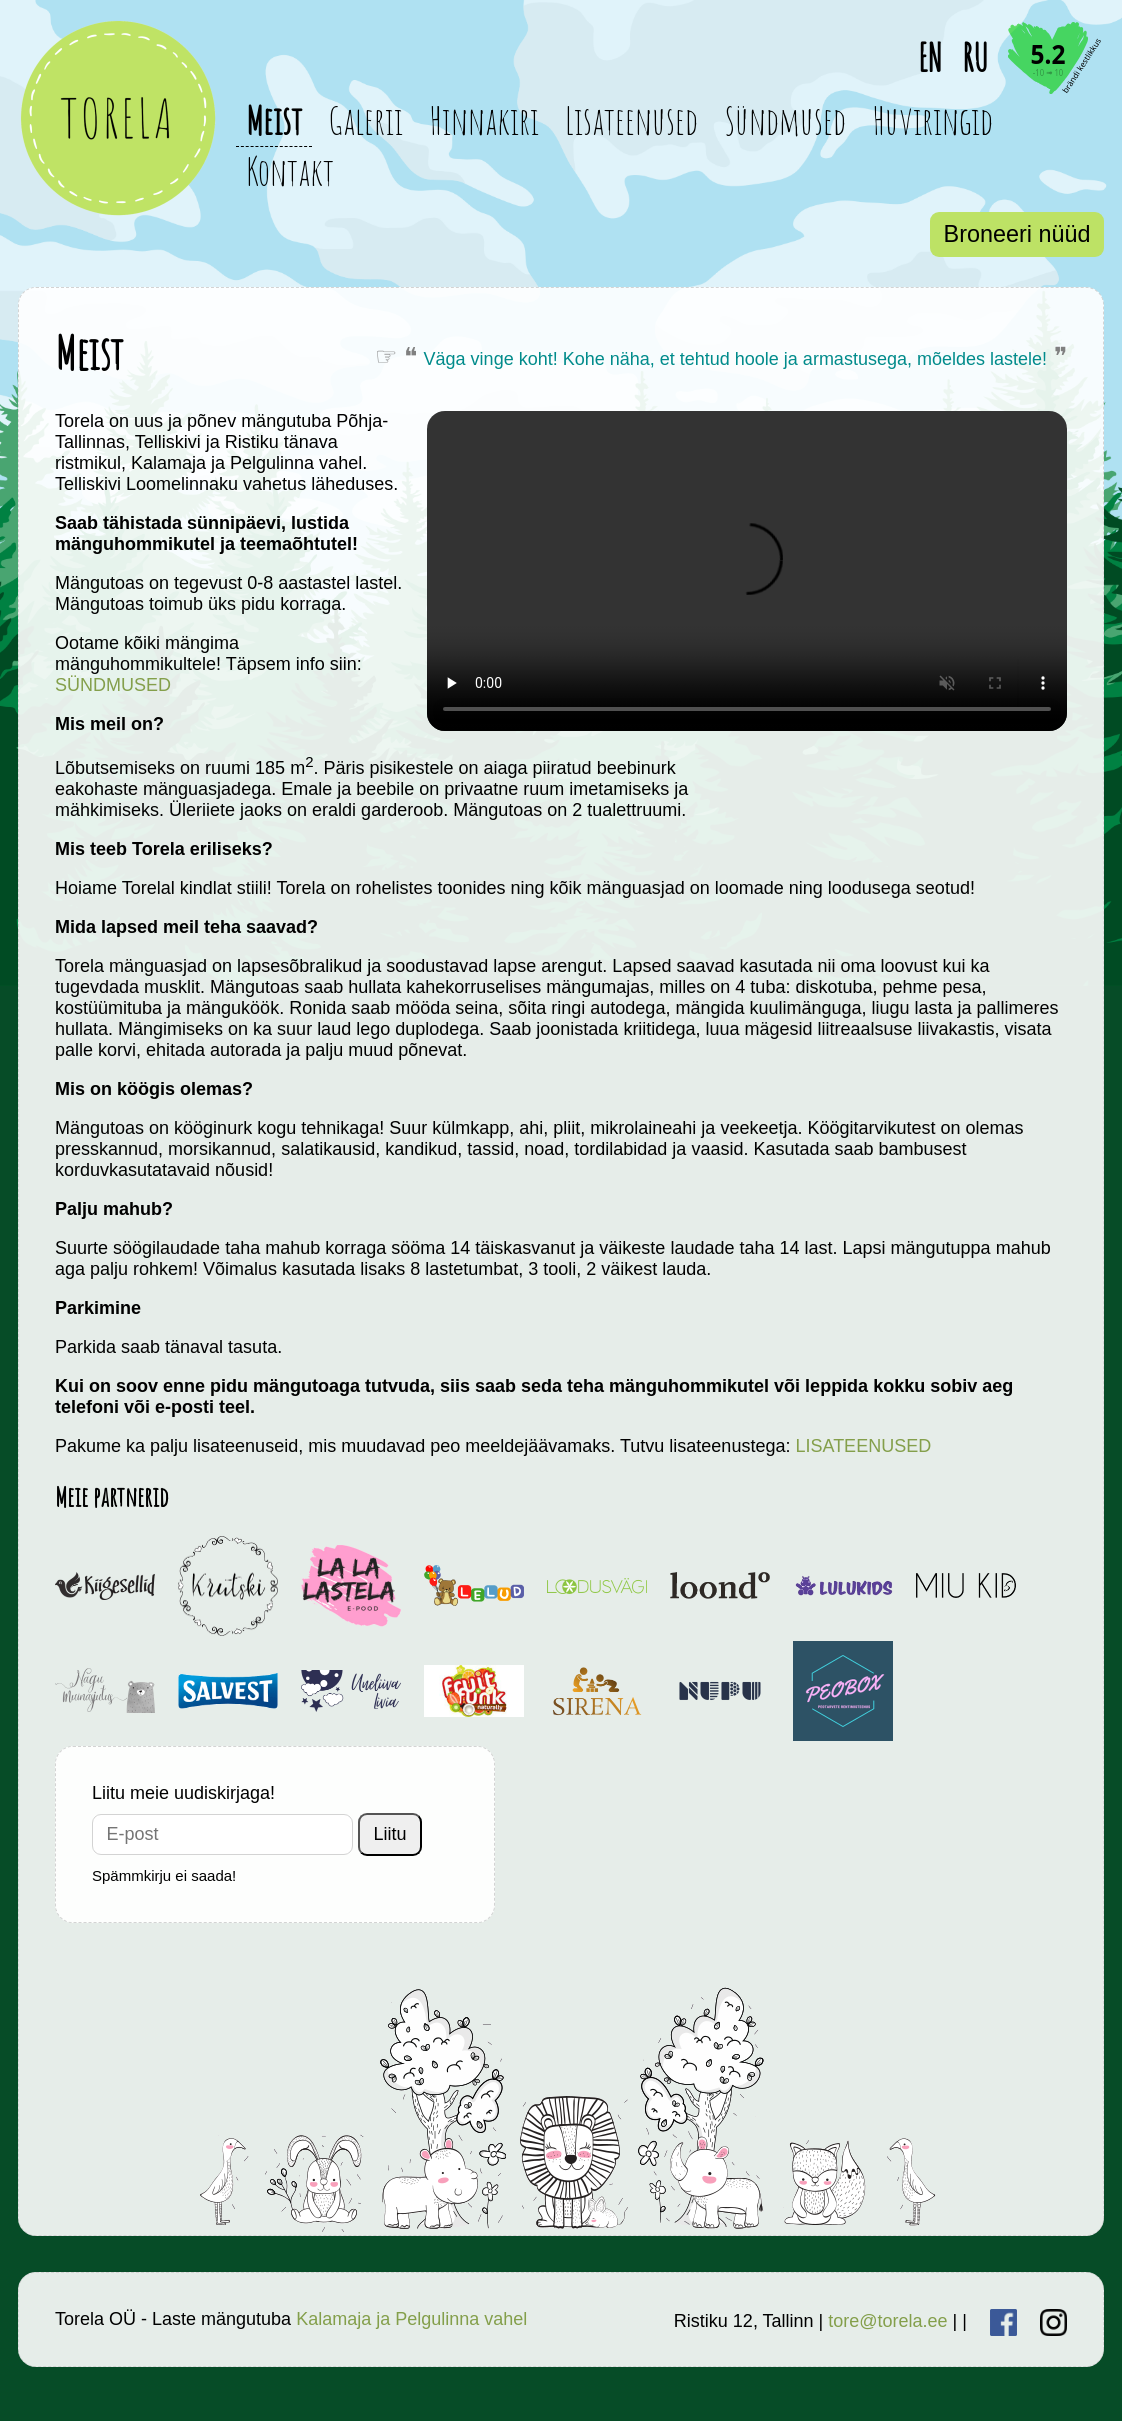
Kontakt (290, 171)
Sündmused (785, 120)
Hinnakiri (484, 120)
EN (930, 57)
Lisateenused (631, 120)
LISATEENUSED (863, 1446)
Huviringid (932, 120)
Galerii (365, 120)
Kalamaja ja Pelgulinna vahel (411, 2319)
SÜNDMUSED (113, 685)
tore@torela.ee (887, 2321)
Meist (274, 120)
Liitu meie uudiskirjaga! (183, 1793)
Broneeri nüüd (1017, 234)
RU (975, 57)
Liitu (390, 1834)
